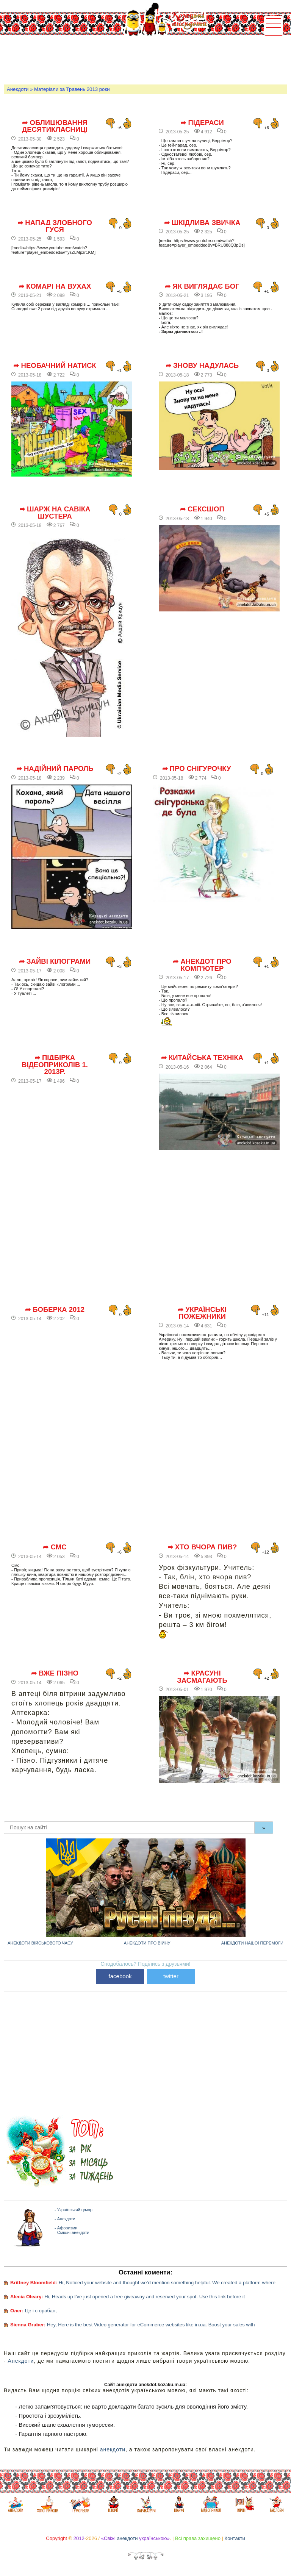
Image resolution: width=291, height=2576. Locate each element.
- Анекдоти (65, 2218)
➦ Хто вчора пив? (202, 1547)
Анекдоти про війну (147, 1943)
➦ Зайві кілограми (55, 961)
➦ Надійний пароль (55, 768)
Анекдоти (17, 89)
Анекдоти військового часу (40, 1943)
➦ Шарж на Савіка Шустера (55, 513)
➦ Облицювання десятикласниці (55, 126)
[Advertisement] (142, 59)
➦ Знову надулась (202, 365)
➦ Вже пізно (54, 1673)
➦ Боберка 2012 (54, 1309)
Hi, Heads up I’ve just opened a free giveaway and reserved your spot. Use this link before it (144, 2296)
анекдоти (112, 2449)
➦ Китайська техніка (202, 1057)
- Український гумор (73, 2209)
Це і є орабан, (41, 2310)
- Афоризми (66, 2228)
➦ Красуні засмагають (202, 1677)
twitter (170, 1976)
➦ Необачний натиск (54, 365)
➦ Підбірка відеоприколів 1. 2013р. (55, 1064)
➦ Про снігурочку (196, 768)
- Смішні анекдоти (72, 2232)
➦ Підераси (202, 122)
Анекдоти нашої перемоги (252, 1943)
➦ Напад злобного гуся (54, 226)
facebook (120, 1976)
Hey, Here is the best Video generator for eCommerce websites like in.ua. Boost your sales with (151, 2324)
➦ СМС (54, 1547)
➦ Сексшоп (202, 509)
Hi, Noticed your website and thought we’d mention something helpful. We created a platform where (167, 2282)
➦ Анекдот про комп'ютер (202, 965)
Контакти (235, 2538)
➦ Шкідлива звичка (202, 222)
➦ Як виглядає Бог (202, 286)
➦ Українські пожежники (202, 1313)
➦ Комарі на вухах (55, 286)
